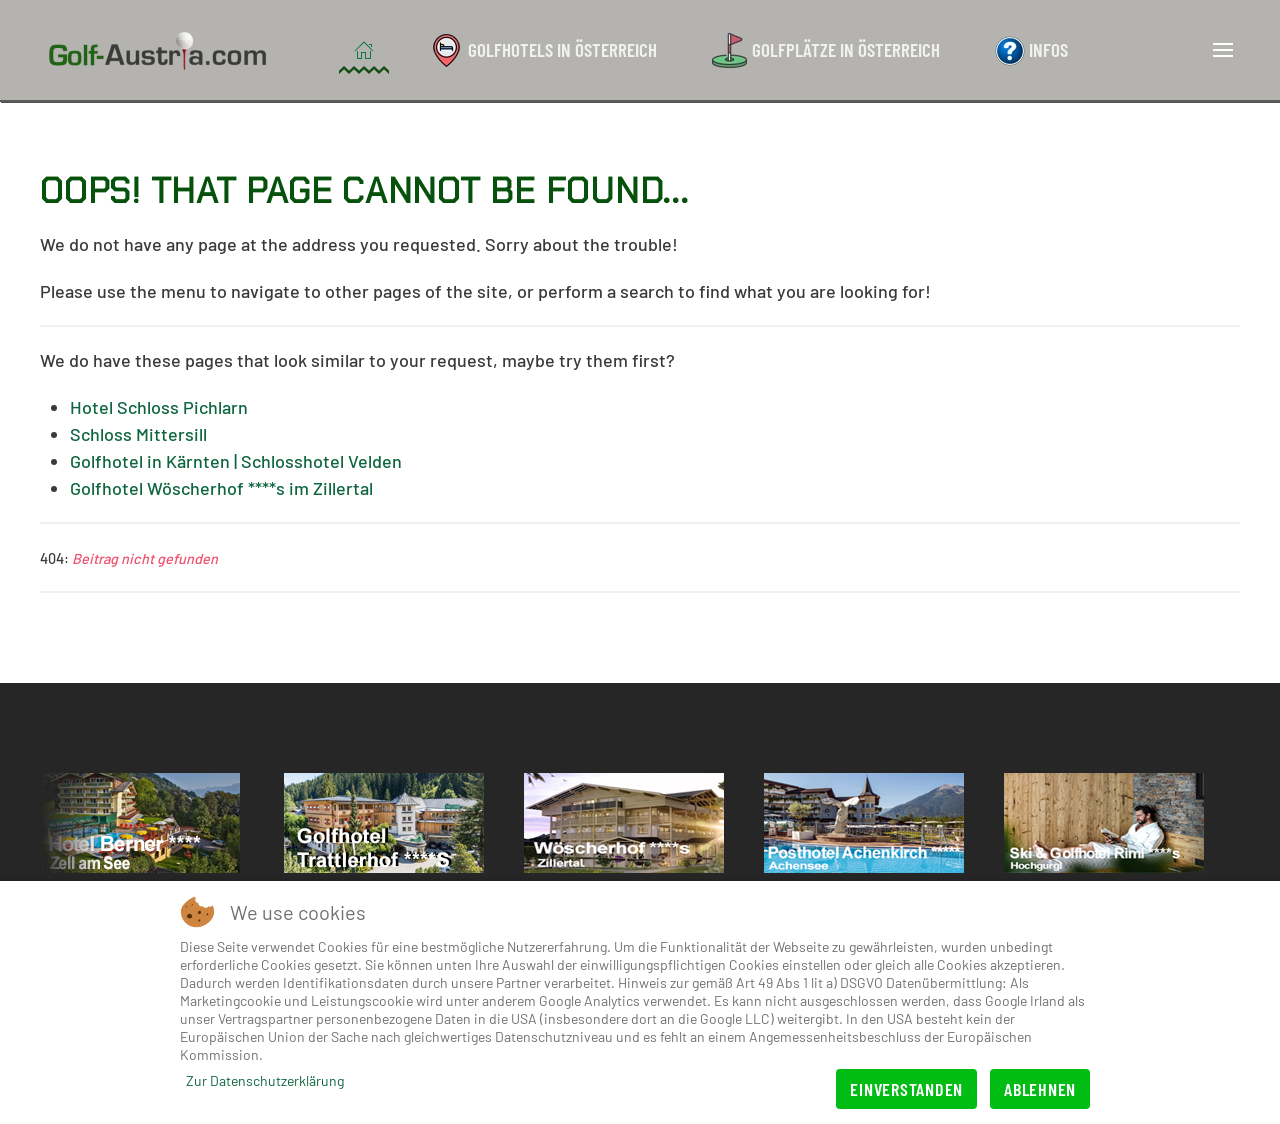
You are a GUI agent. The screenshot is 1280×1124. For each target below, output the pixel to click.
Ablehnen (1040, 1089)
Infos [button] (1032, 49)
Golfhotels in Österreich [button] (543, 50)
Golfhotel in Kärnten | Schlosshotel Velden (236, 461)
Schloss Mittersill (138, 434)
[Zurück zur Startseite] (161, 50)
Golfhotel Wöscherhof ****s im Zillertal (221, 488)
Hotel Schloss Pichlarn (159, 407)
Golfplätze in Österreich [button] (826, 50)
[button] (1222, 50)
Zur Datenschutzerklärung (265, 1080)
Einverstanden (906, 1089)
